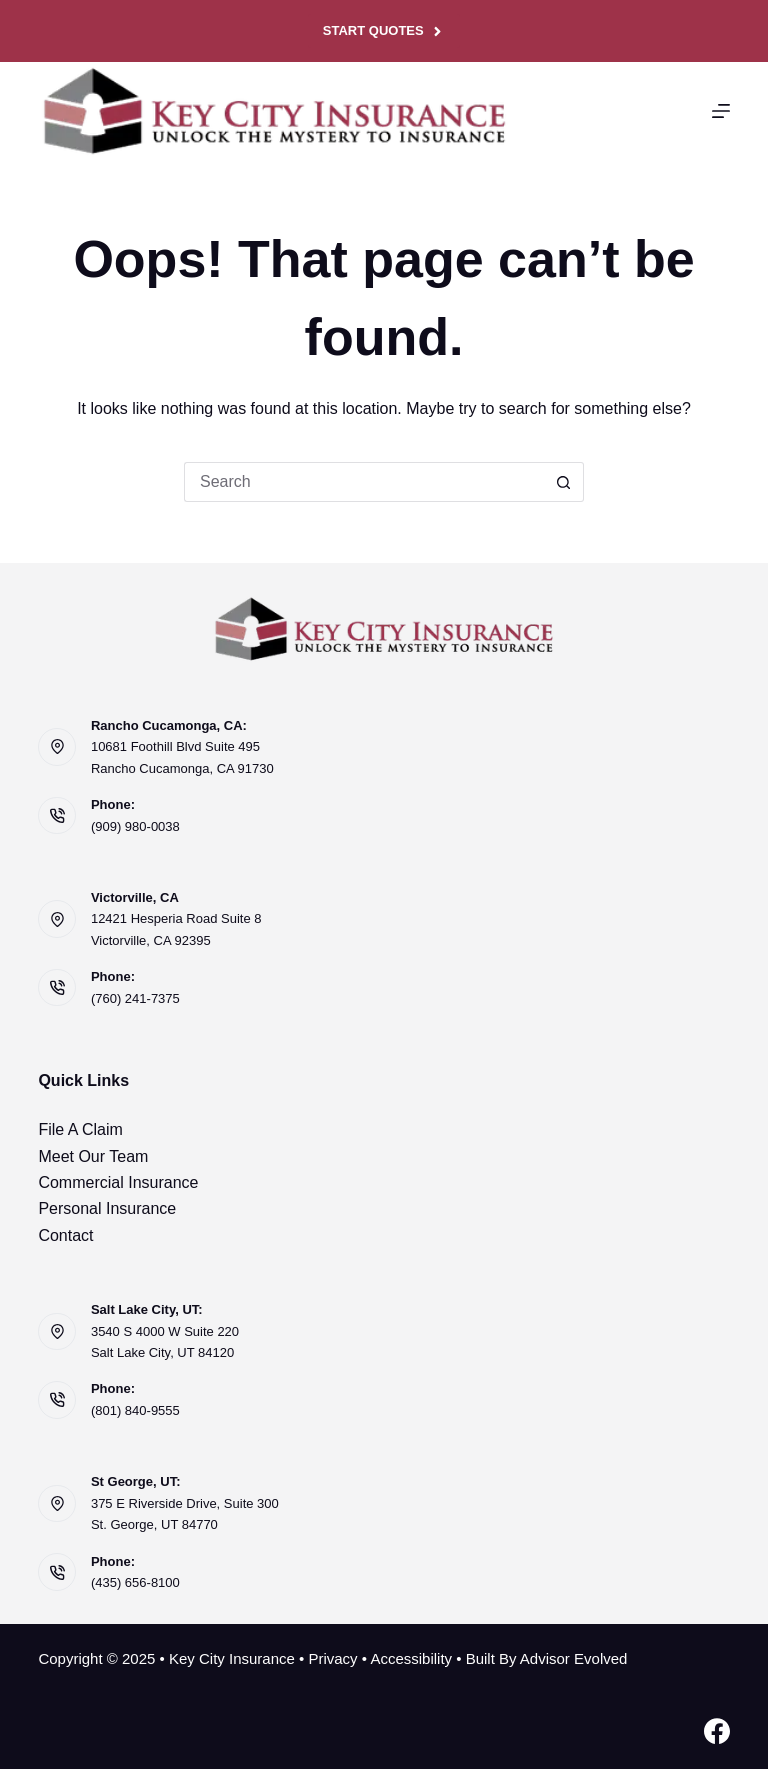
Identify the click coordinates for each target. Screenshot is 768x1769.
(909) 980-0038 (135, 826)
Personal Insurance (107, 1208)
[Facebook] (717, 1731)
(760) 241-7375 (135, 998)
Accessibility (411, 1658)
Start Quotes (384, 31)
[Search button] (564, 482)
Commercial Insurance (118, 1182)
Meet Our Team (93, 1156)
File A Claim (80, 1129)
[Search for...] (364, 482)
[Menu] (721, 111)
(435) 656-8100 (135, 1582)
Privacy (332, 1658)
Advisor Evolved (574, 1658)
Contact (65, 1235)
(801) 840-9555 (135, 1410)
